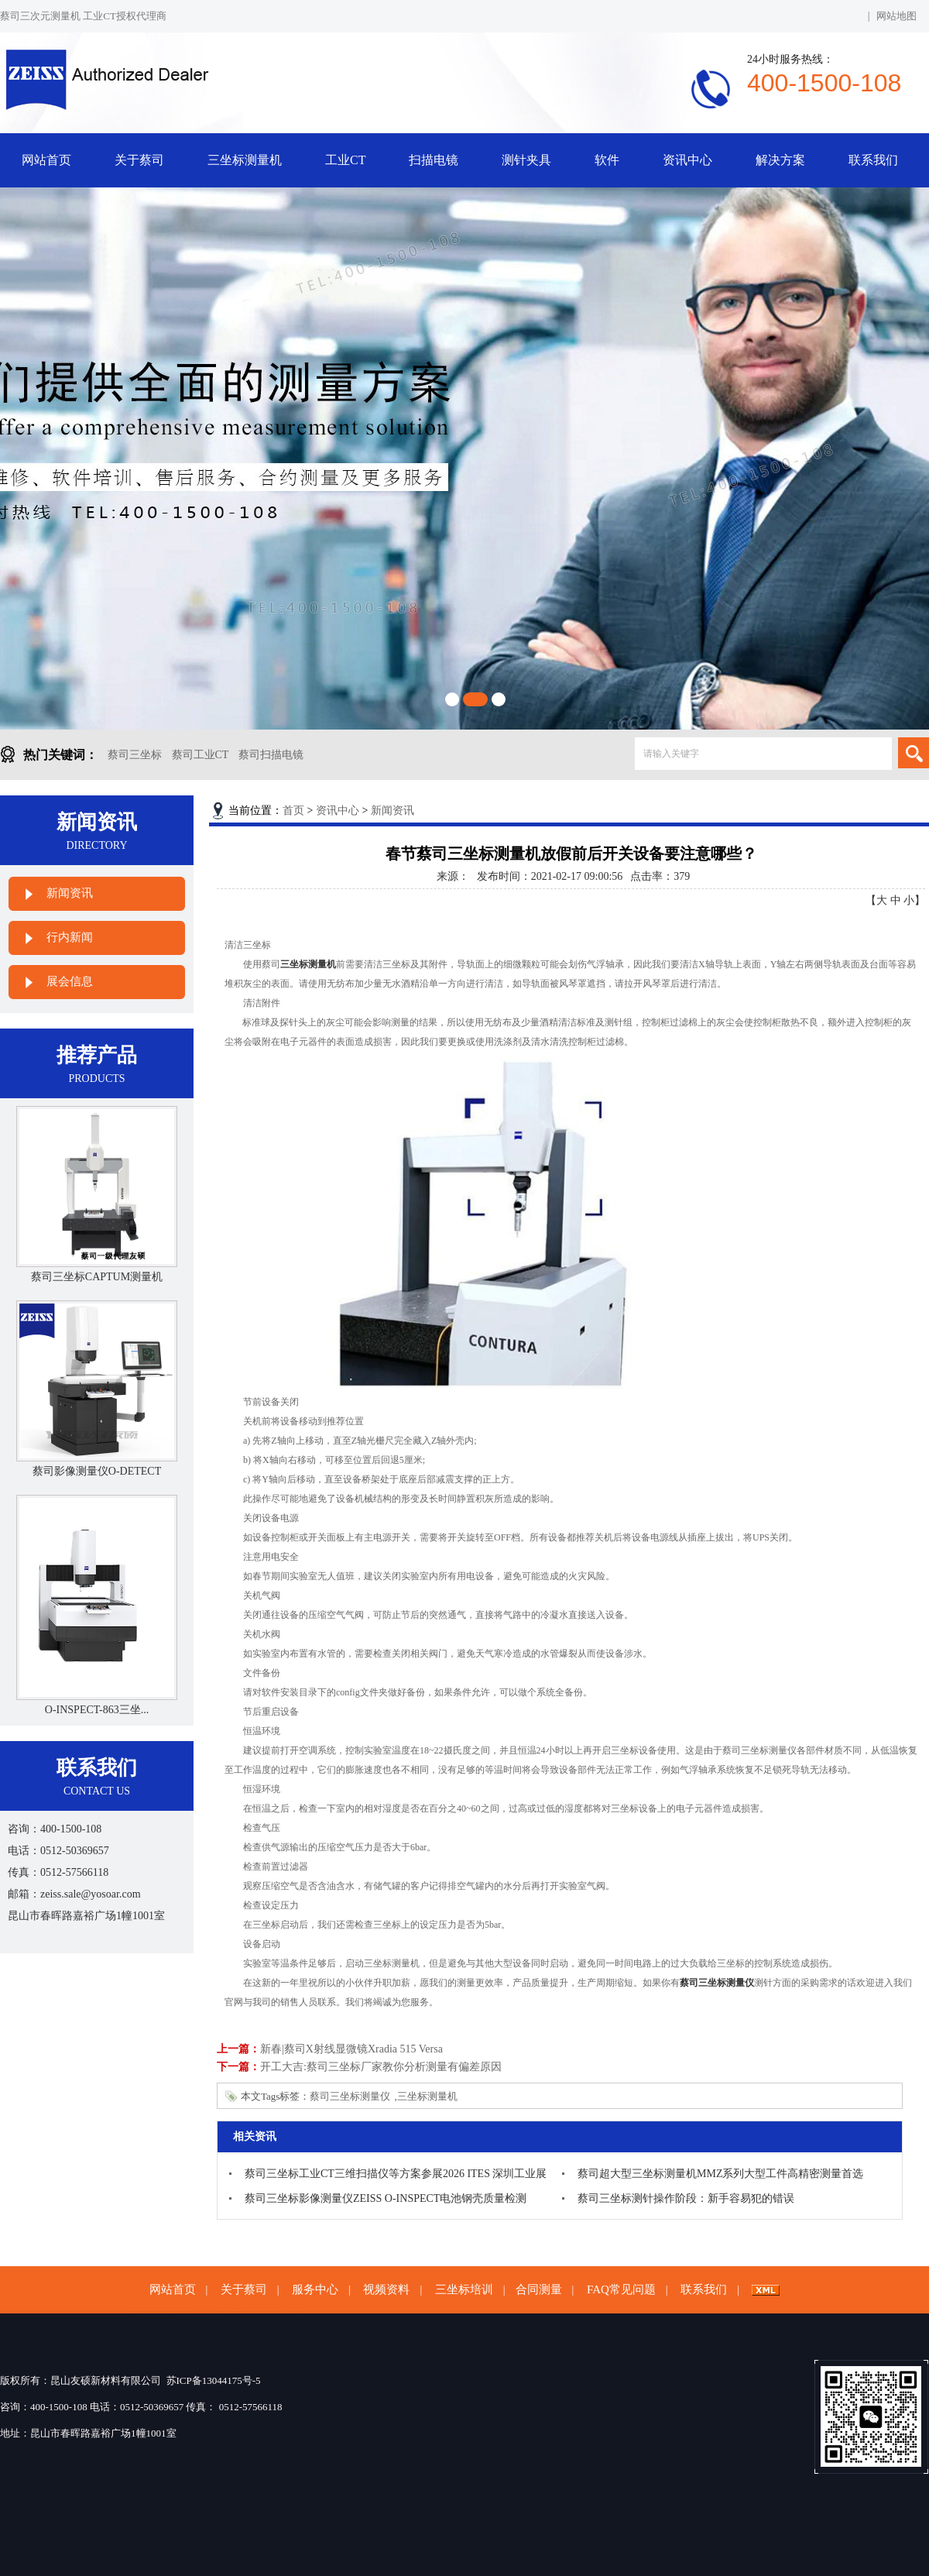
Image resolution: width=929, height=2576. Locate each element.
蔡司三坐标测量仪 (350, 2096)
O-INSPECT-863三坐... (97, 1710)
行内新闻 (69, 937)
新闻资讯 (69, 893)
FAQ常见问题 (621, 2289)
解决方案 (780, 160)
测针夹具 (526, 160)
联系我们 (873, 160)
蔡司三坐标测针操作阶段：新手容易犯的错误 (686, 2198)
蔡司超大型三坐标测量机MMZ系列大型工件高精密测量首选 (720, 2173)
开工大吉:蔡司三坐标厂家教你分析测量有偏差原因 (381, 2067)
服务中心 (315, 2289)
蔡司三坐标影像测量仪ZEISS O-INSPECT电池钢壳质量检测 (385, 2198)
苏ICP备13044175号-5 (213, 2380)
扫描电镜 (433, 160)
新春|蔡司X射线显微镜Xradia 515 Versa (351, 2049)
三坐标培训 (464, 2289)
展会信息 (69, 981)
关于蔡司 (139, 160)
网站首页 (46, 160)
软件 (607, 160)
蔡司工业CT (200, 755)
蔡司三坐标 (135, 755)
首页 (293, 810)
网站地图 (896, 16)
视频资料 (386, 2289)
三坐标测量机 (244, 160)
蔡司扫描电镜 (270, 755)
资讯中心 (687, 160)
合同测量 (539, 2289)
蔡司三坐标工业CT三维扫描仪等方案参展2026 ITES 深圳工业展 (396, 2173)
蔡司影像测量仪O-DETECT (97, 1471)
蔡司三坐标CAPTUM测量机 (97, 1277)
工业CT (345, 160)
